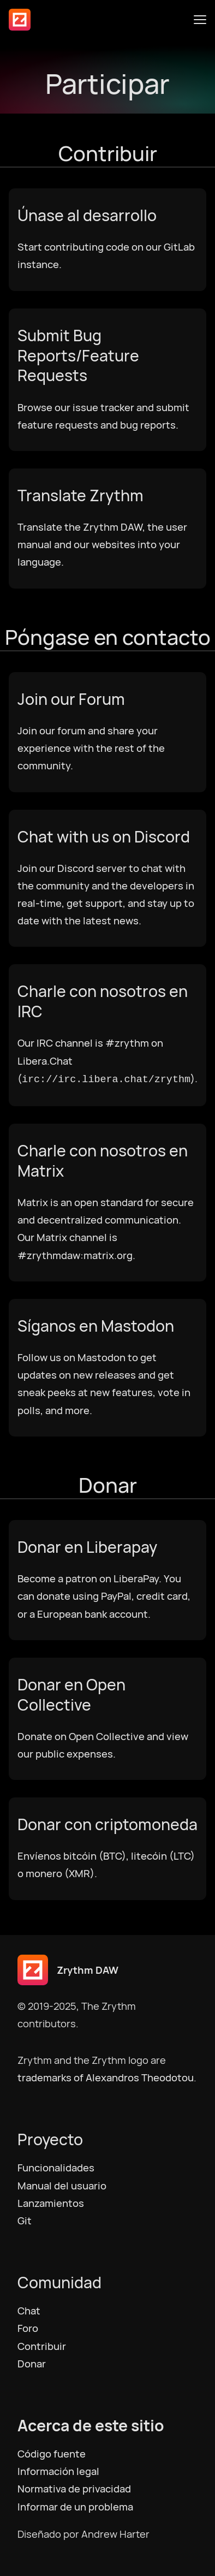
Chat (28, 2309)
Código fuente (51, 2452)
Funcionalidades (55, 2166)
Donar (31, 2362)
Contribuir (41, 2344)
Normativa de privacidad (74, 2487)
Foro (27, 2326)
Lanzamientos (50, 2201)
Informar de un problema (75, 2505)
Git (24, 2219)
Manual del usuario (61, 2184)
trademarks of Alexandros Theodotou (105, 2076)
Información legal (58, 2469)
